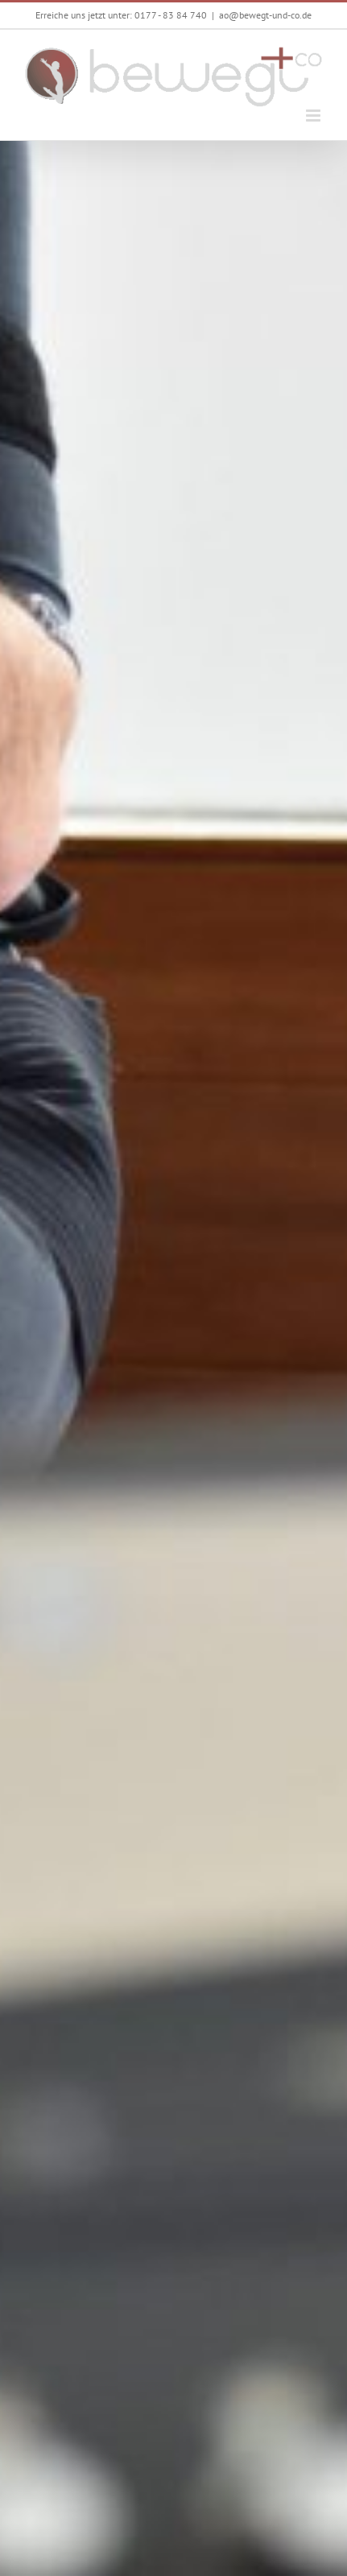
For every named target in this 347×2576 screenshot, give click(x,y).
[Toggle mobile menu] (314, 115)
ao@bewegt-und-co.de (265, 15)
